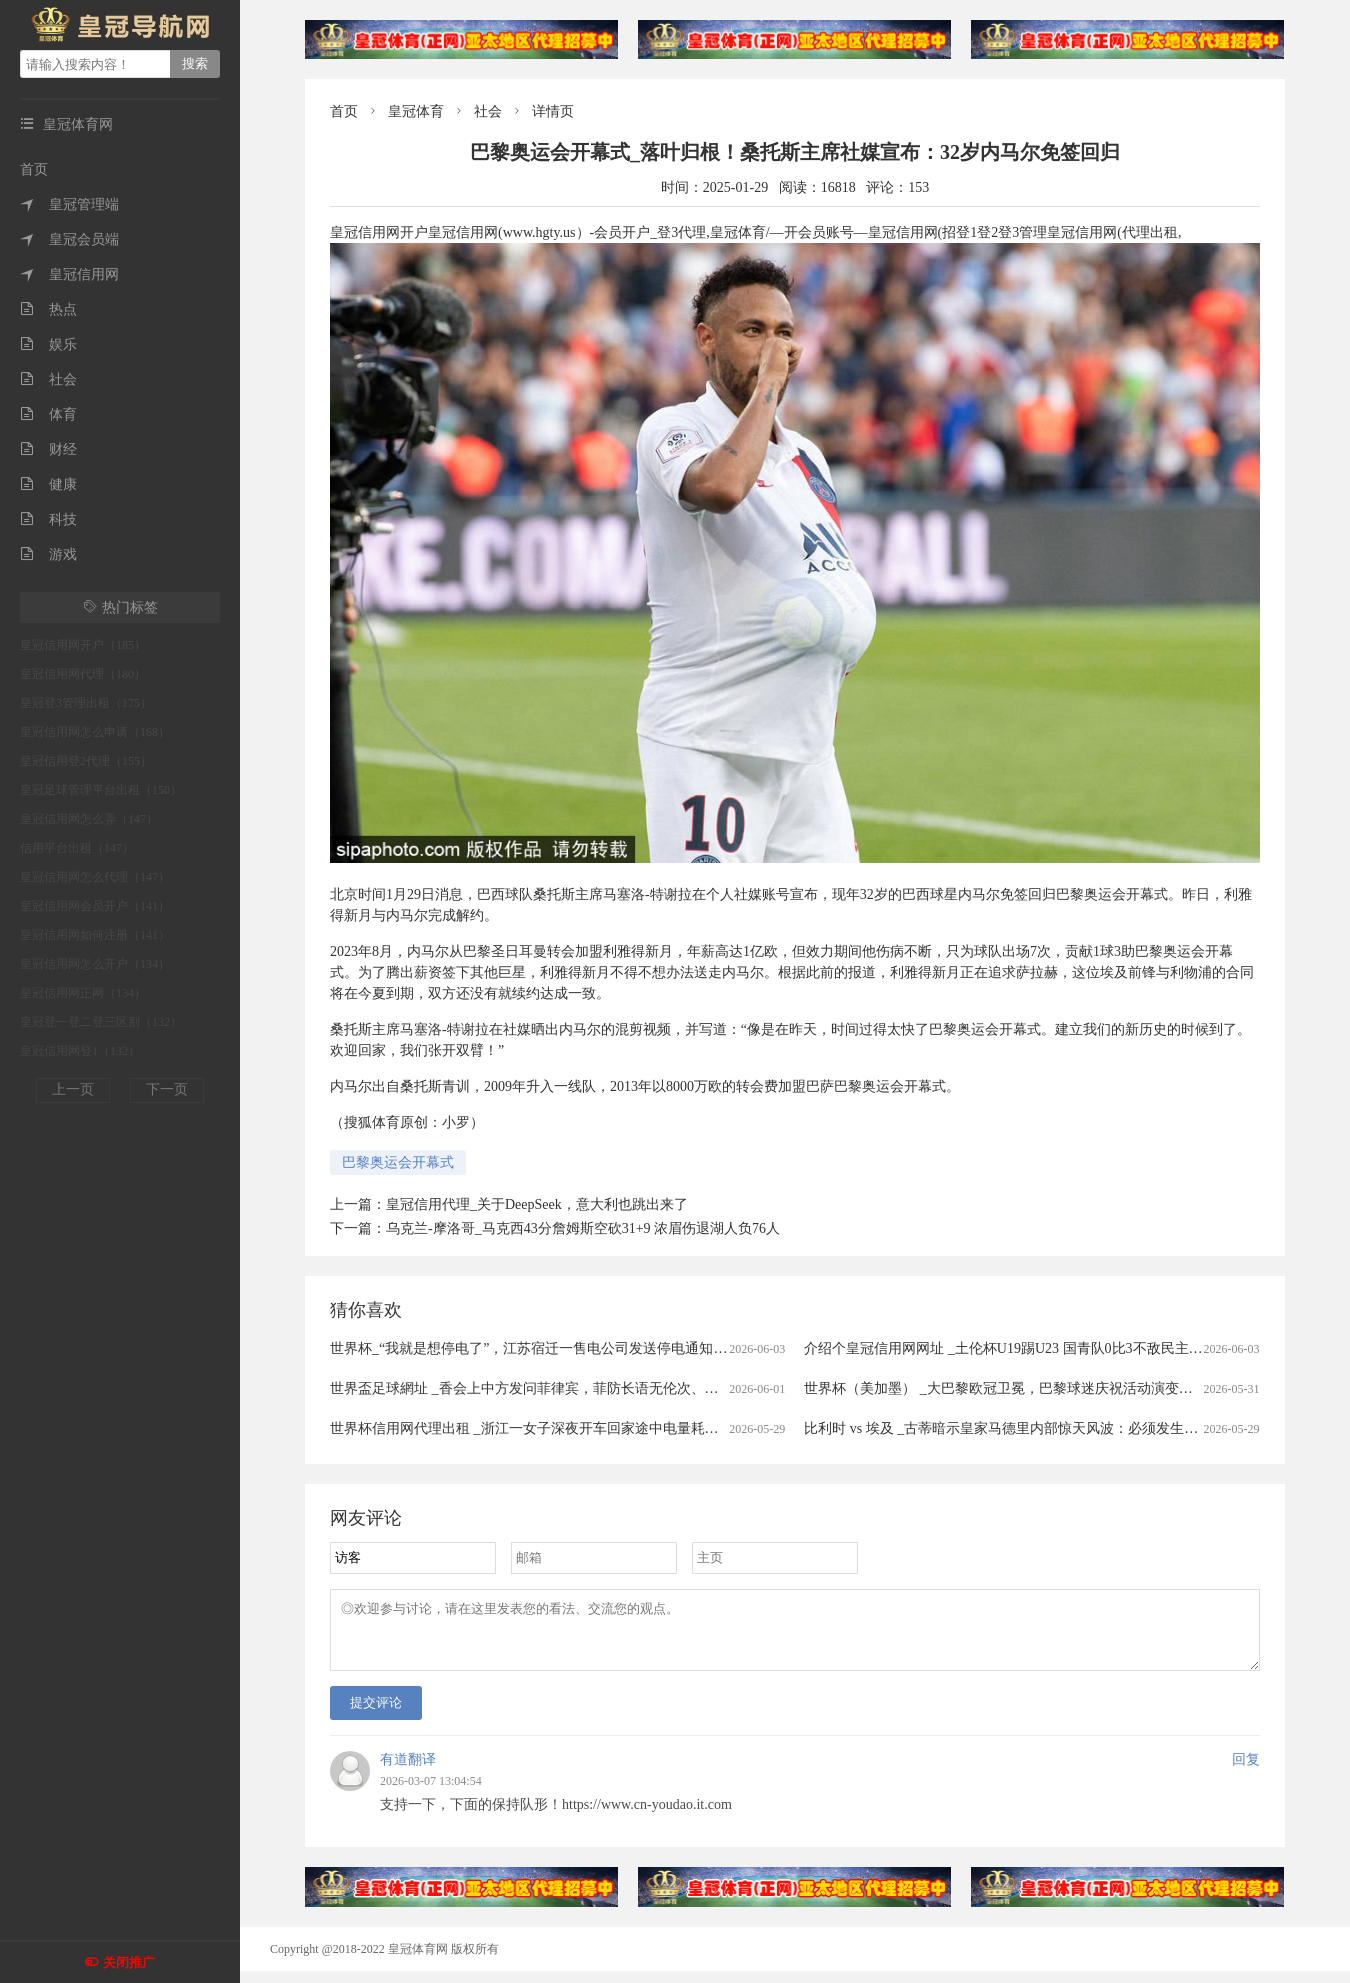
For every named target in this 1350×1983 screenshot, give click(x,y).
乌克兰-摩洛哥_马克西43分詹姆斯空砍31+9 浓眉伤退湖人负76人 (583, 1228)
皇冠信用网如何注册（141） (95, 935)
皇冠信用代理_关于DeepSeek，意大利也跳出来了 (537, 1204)
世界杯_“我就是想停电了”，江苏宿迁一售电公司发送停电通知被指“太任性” (563, 1348)
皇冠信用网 (69, 274)
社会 (48, 379)
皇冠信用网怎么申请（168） (95, 732)
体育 (48, 414)
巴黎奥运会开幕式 (398, 1162)
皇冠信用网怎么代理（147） (95, 877)
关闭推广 (129, 1962)
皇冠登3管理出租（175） (86, 703)
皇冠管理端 (69, 204)
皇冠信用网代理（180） (83, 674)
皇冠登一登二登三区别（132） (101, 1022)
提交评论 (376, 1714)
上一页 (73, 1089)
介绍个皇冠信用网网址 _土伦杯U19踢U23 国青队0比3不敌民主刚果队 (1017, 1348)
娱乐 (48, 344)
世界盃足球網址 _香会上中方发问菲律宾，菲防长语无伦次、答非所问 (545, 1388)
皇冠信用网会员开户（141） (95, 906)
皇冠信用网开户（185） (83, 645)
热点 (48, 309)
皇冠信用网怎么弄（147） (89, 819)
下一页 (167, 1089)
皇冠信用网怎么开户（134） (95, 964)
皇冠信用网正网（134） (83, 993)
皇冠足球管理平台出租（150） (101, 790)
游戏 (48, 554)
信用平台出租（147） (77, 848)
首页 (34, 169)
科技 (48, 519)
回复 (1246, 1771)
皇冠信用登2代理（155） (86, 761)
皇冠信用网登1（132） (80, 1051)
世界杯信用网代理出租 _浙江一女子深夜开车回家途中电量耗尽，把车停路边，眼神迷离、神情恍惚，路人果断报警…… (699, 1428)
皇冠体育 (416, 111)
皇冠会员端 (69, 239)
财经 (48, 449)
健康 (48, 484)
